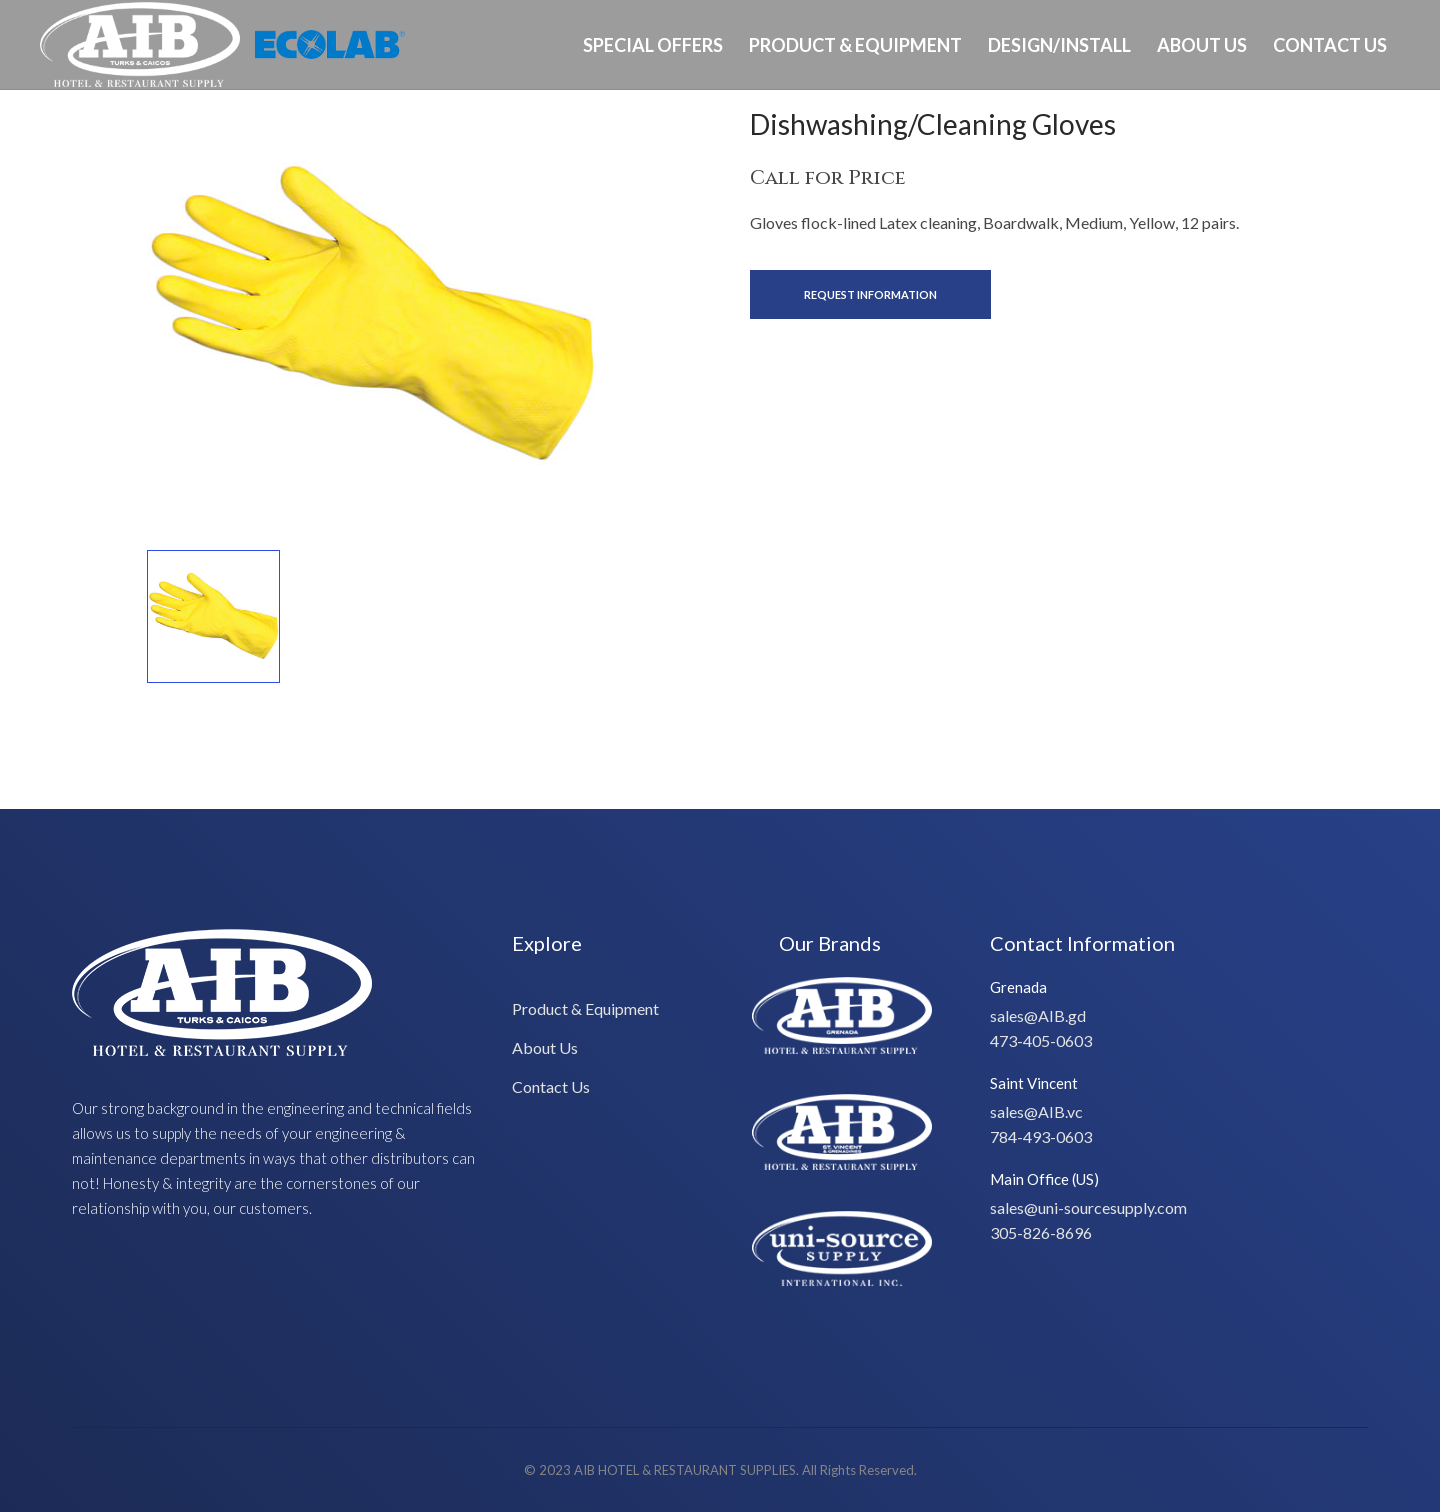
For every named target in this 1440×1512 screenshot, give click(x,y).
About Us (1202, 45)
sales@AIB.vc (1036, 1111)
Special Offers (653, 45)
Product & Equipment (855, 45)
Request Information (870, 294)
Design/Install (1059, 45)
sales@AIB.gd (1038, 1015)
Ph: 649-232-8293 (1336, 133)
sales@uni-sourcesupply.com (1088, 1207)
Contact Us (1330, 45)
